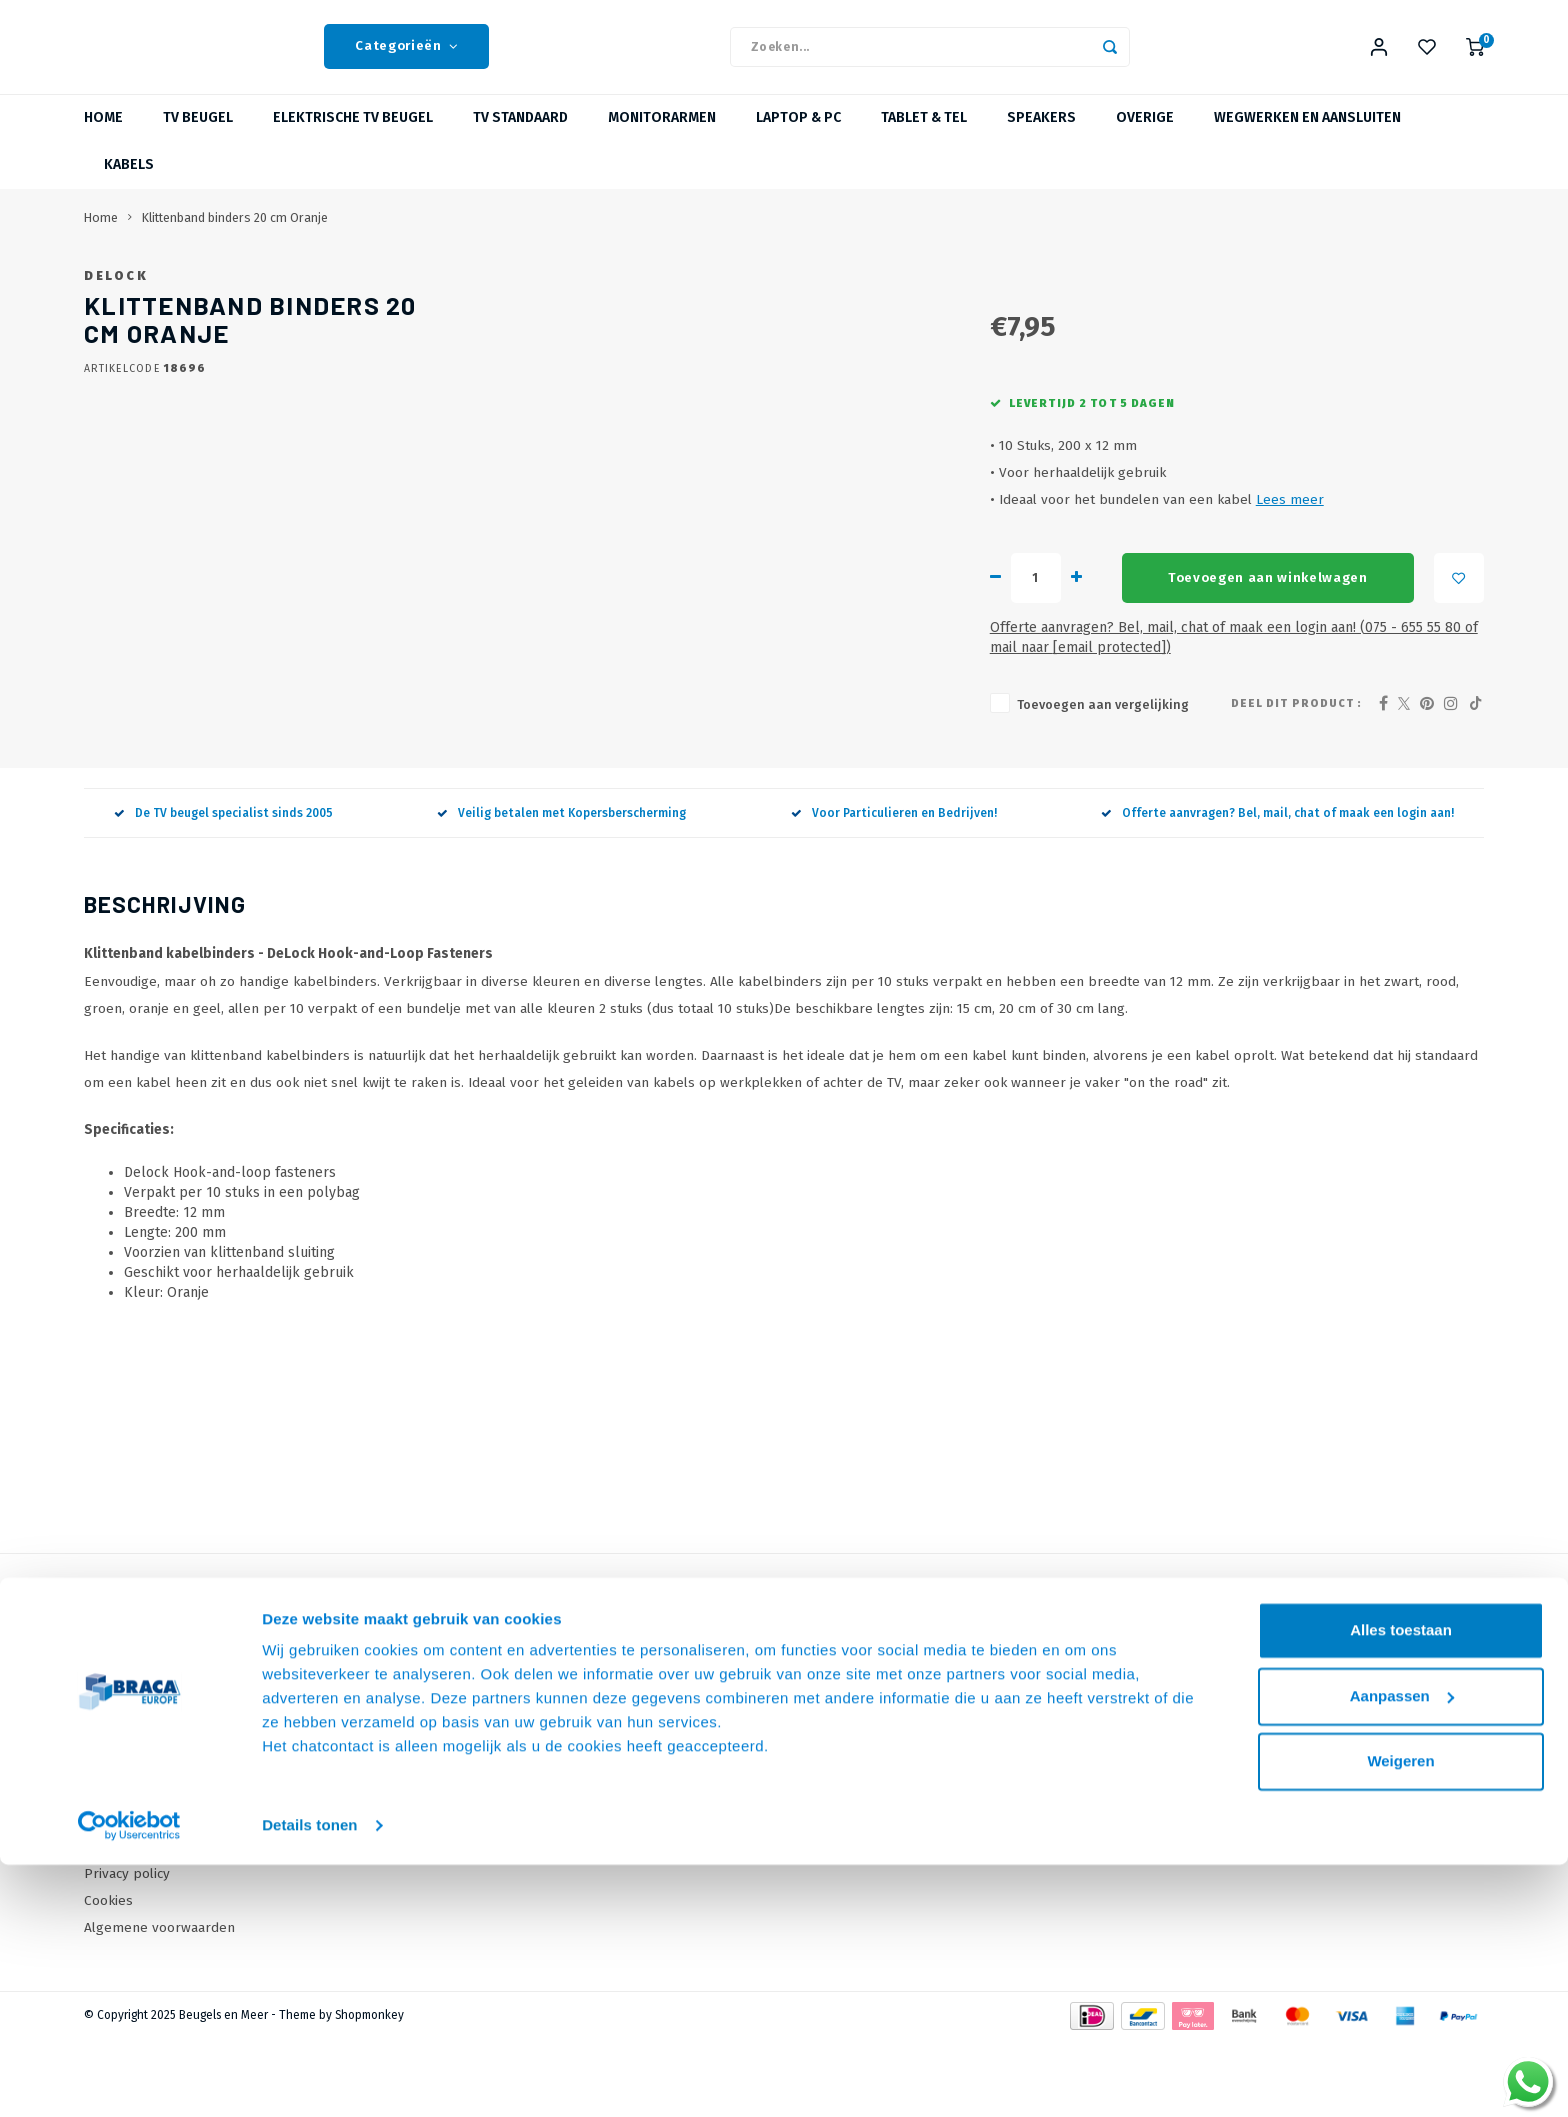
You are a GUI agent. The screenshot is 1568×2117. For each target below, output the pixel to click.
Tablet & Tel (924, 134)
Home (103, 134)
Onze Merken (519, 1760)
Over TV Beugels (529, 1815)
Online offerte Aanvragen (557, 1733)
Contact (107, 1733)
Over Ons (114, 1760)
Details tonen (309, 2077)
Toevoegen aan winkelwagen (916, 676)
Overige (1145, 134)
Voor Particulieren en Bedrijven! (894, 891)
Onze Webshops (136, 1787)
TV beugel (198, 134)
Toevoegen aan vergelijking (747, 782)
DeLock (666, 291)
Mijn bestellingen (862, 1760)
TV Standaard (520, 134)
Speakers (1041, 134)
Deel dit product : (1296, 781)
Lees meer (934, 597)
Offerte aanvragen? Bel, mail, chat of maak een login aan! (1277, 891)
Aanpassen (1402, 1947)
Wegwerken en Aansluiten (1307, 134)
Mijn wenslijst (850, 1815)
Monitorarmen (662, 134)
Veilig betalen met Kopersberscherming (561, 891)
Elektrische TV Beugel (353, 134)
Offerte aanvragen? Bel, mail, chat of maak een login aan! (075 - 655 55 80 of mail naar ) (970, 725)
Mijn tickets (843, 1787)
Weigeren (1400, 2013)
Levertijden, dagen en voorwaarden (196, 1815)
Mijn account (846, 1733)
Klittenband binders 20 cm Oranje (235, 233)
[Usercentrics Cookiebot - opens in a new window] (129, 2078)
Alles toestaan (1401, 1882)
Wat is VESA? (517, 1787)
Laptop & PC (798, 134)
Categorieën (406, 55)
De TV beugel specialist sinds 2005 (223, 891)
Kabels (129, 181)
